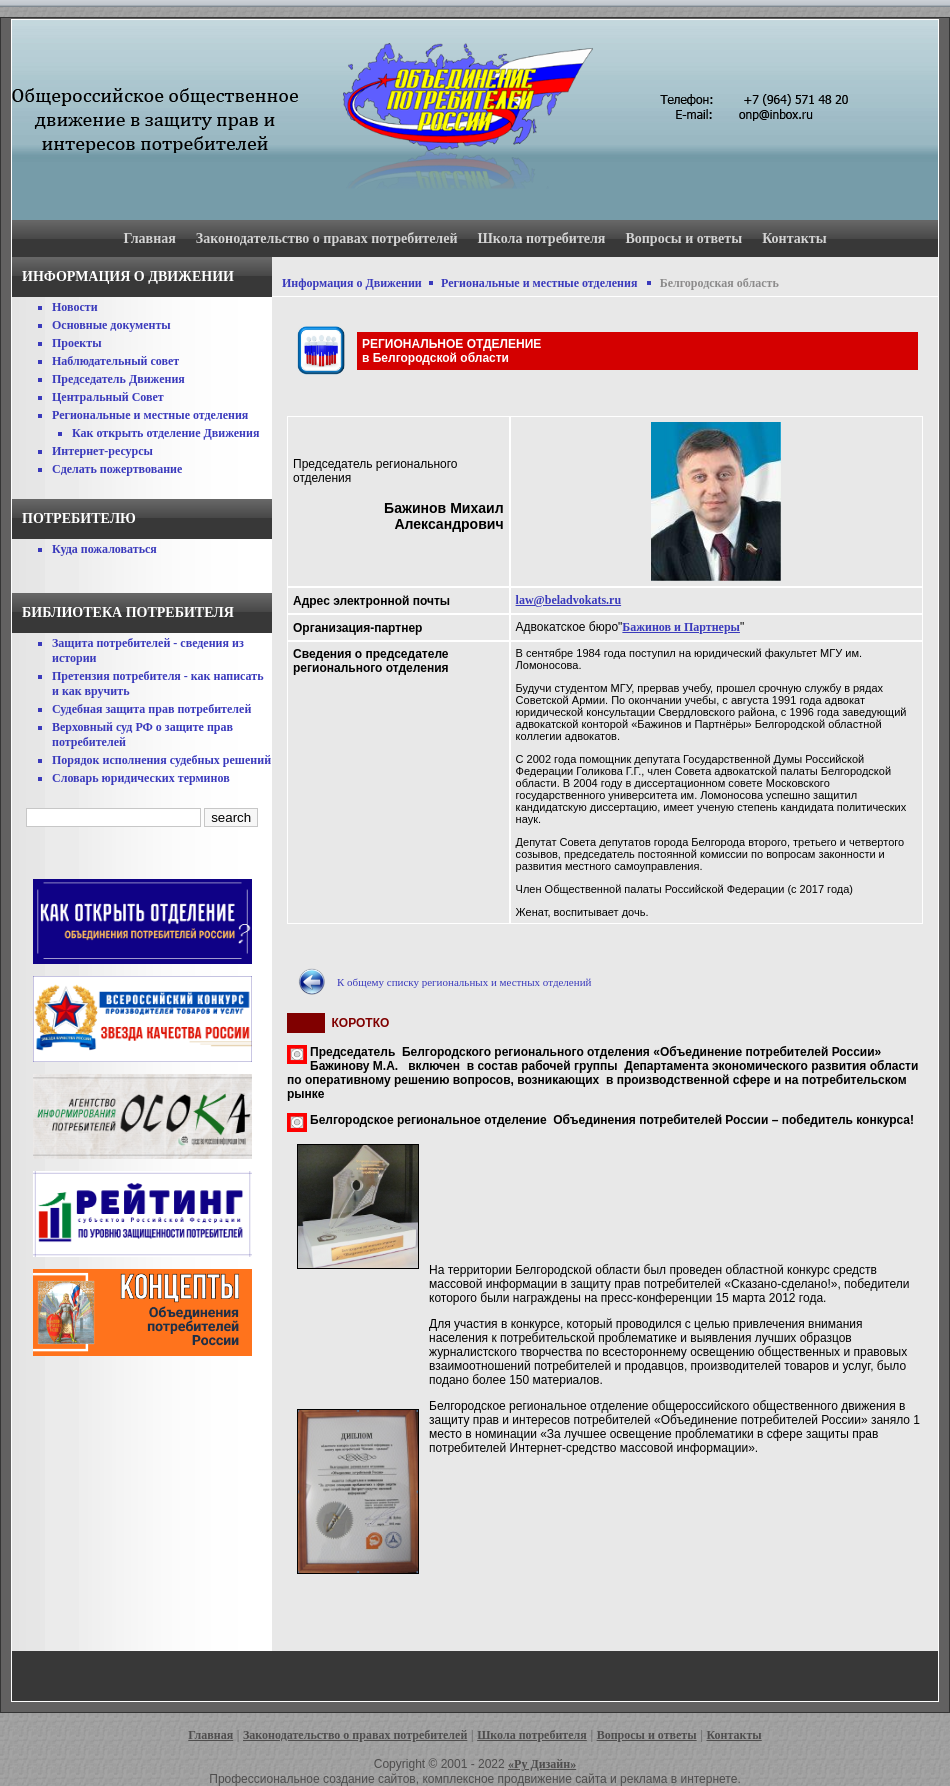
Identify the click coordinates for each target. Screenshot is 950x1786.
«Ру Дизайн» (542, 1764)
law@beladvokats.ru (569, 600)
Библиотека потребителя (128, 612)
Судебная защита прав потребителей (151, 709)
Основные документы (111, 325)
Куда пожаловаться (104, 549)
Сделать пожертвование (117, 469)
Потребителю (79, 518)
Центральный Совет (108, 397)
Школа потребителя (542, 238)
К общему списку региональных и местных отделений (464, 982)
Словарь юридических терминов (141, 778)
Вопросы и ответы (683, 238)
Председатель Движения (118, 379)
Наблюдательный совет (115, 361)
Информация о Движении (352, 283)
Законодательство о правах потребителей (327, 238)
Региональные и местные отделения (150, 415)
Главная (149, 238)
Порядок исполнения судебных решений (161, 760)
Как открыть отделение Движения (165, 433)
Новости (75, 307)
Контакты (794, 238)
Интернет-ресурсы (102, 451)
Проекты (77, 343)
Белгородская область (719, 283)
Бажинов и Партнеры (681, 627)
